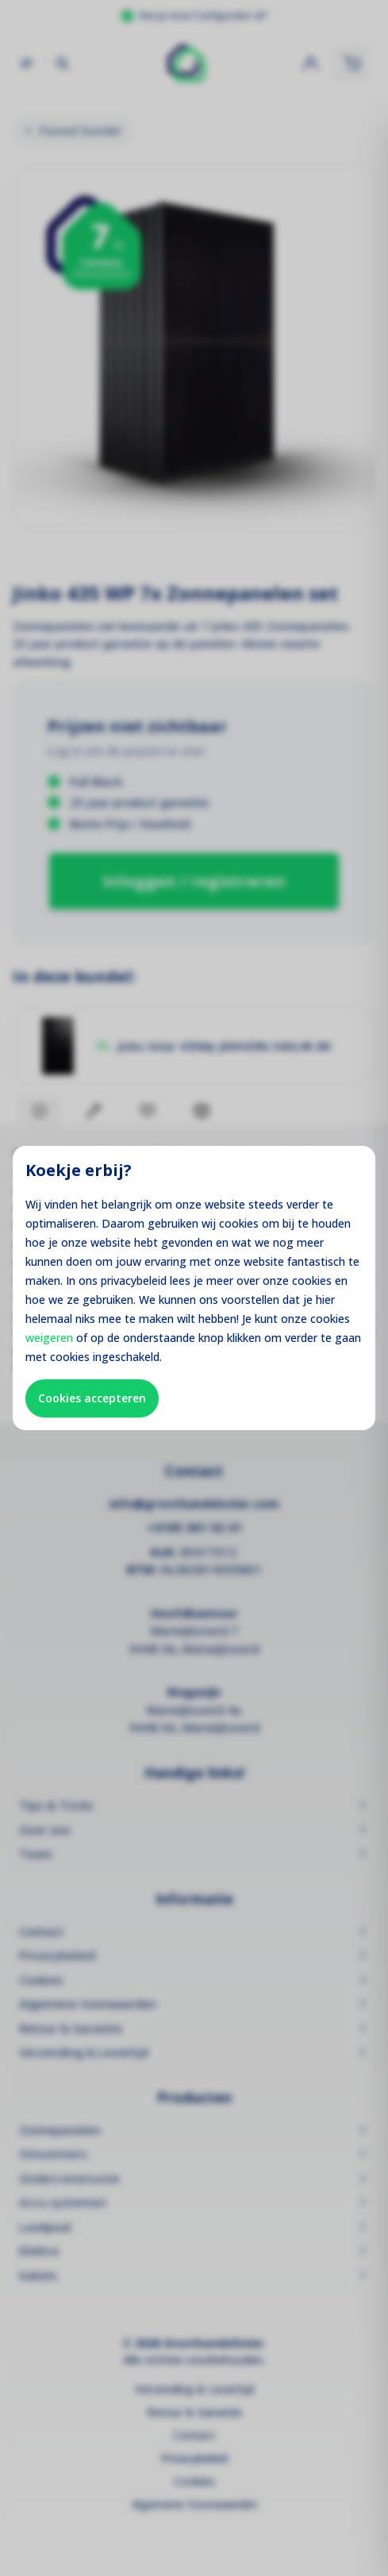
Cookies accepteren (92, 1398)
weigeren (49, 1337)
